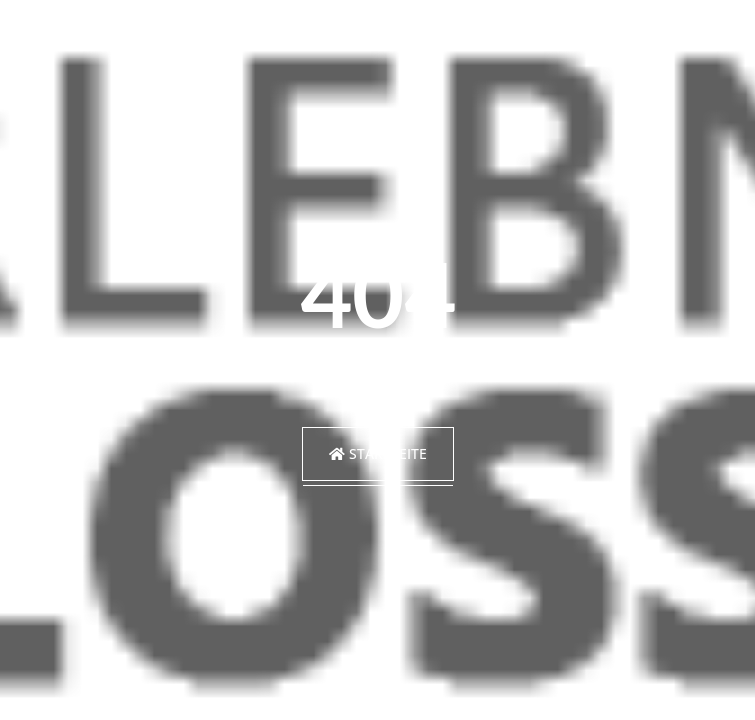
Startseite (378, 453)
